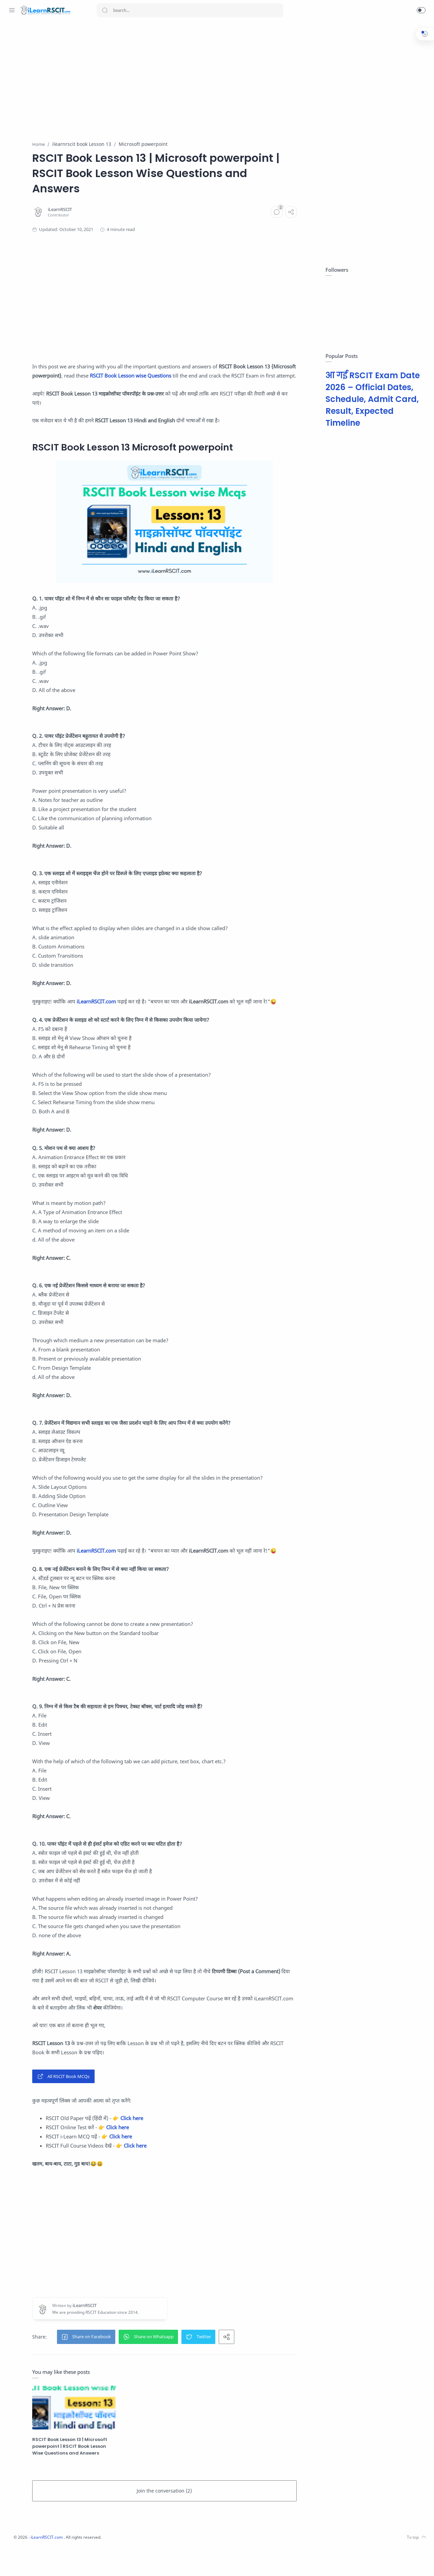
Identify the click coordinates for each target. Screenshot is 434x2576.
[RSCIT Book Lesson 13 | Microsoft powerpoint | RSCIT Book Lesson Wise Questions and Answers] (130, 2440)
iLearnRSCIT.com (160, 1010)
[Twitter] (42, 2562)
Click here (196, 2155)
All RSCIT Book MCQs (128, 2113)
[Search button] (105, 10)
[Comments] (293, 212)
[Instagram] (32, 2562)
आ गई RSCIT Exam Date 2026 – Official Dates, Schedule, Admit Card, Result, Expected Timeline (371, 399)
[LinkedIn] (62, 2562)
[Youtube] (52, 2562)
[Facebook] (22, 2562)
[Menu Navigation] (11, 10)
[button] (421, 10)
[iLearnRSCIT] (124, 210)
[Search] (190, 10)
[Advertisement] (205, 76)
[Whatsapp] (11, 2562)
